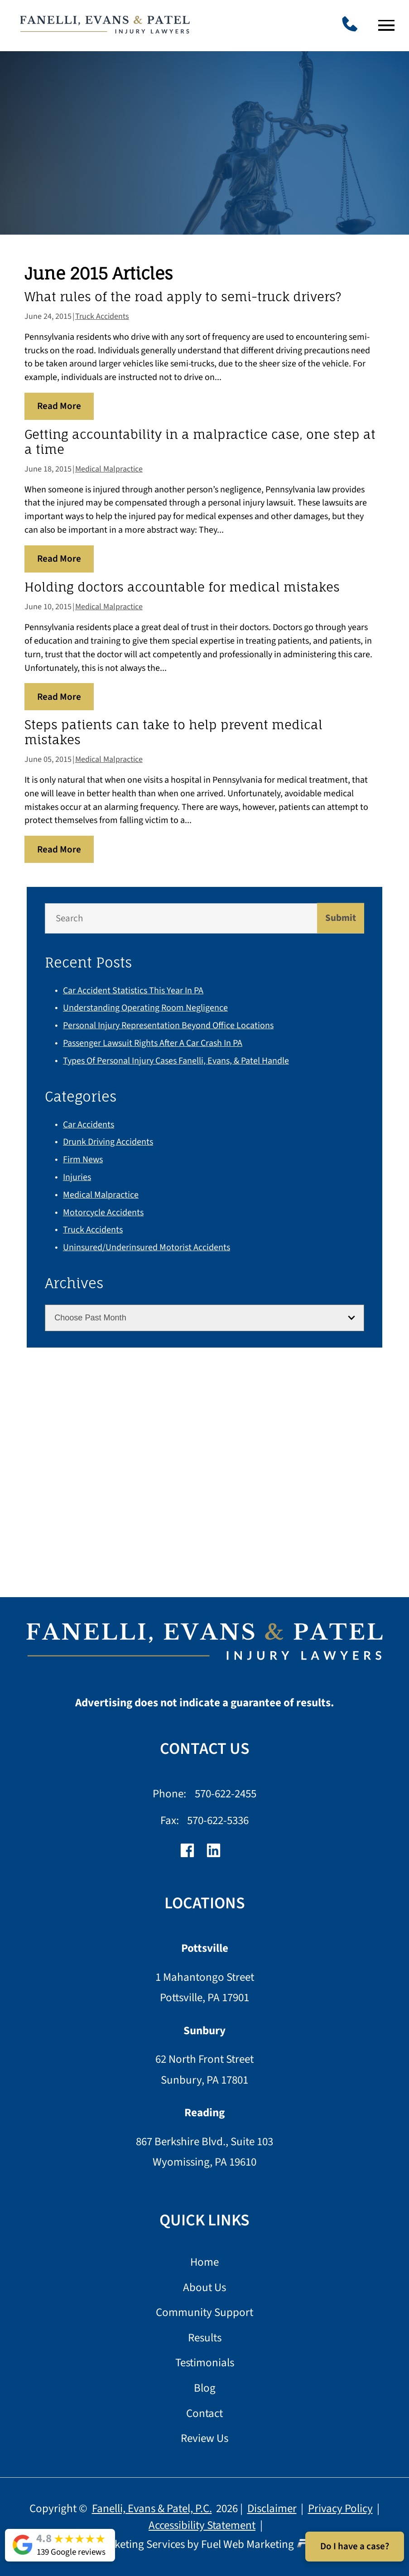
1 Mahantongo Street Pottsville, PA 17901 (204, 1987)
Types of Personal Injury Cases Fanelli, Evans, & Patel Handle (176, 1060)
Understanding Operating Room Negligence (145, 1008)
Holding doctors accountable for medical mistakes (182, 587)
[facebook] (191, 1854)
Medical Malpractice (109, 469)
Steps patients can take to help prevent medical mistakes (173, 732)
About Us (204, 2288)
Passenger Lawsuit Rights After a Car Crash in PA (152, 1043)
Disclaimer (272, 2508)
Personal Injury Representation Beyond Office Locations (168, 1025)
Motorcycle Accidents (103, 1212)
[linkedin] (218, 1854)
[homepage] (204, 1646)
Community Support (204, 2313)
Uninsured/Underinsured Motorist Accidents (146, 1247)
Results (204, 2338)
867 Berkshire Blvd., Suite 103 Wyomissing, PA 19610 (204, 2152)
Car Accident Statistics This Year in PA (133, 990)
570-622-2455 (225, 1794)
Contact (204, 2414)
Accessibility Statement (202, 2525)
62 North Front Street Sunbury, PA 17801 (204, 2069)
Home (204, 2262)
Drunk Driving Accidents (108, 1142)
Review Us (204, 2439)
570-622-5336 (218, 1820)
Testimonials (204, 2363)
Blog (205, 2388)
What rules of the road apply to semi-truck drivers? (182, 296)
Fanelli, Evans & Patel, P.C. (152, 2508)
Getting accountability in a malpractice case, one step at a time (199, 442)
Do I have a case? (354, 2546)
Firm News (83, 1159)
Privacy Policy (340, 2508)
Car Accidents (88, 1124)
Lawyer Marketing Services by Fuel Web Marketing (204, 2543)
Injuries (77, 1177)
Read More (59, 406)
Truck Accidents (102, 316)
